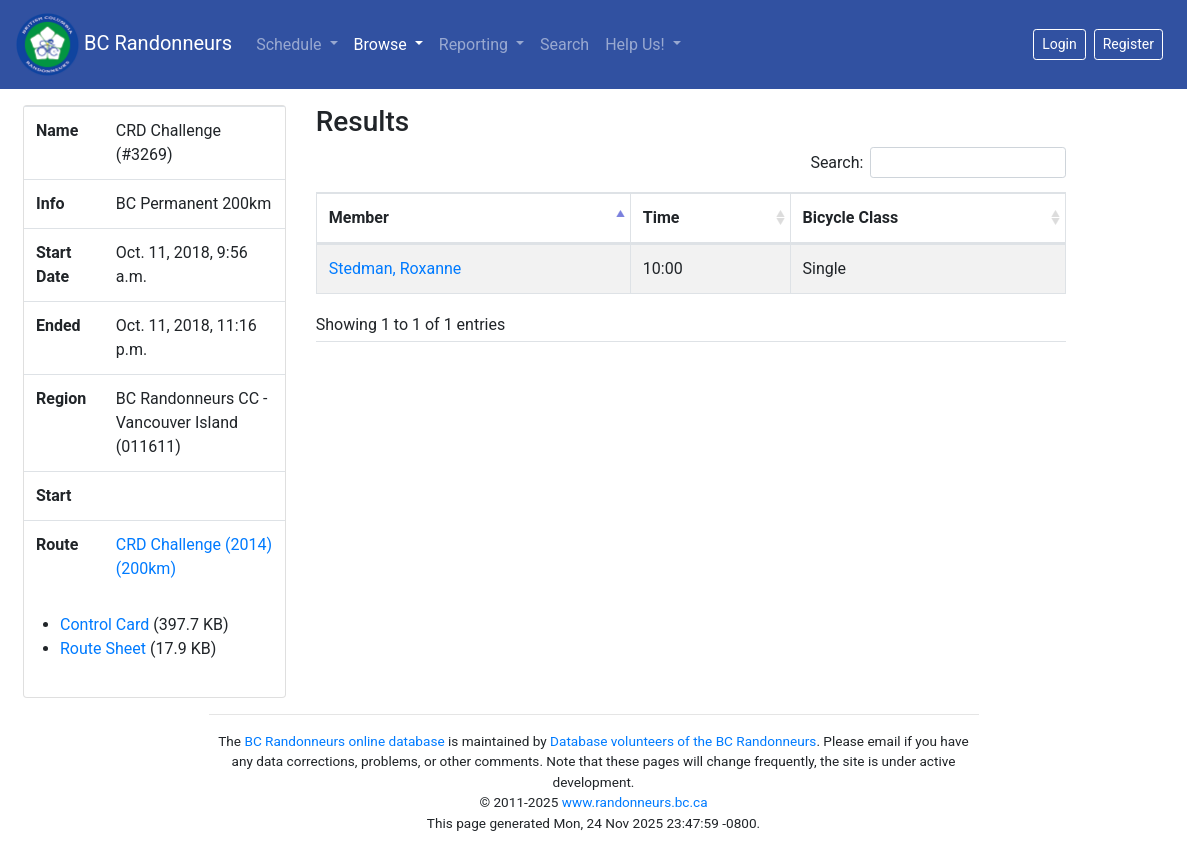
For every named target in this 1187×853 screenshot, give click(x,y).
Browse (392, 43)
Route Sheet (103, 648)
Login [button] (1059, 44)
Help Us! (636, 44)
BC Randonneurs (124, 44)
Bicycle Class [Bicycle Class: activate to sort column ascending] (851, 217)
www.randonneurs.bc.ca (635, 802)
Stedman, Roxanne (395, 268)
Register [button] (1128, 44)
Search (564, 44)
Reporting (475, 44)
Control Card (104, 624)
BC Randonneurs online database (344, 741)
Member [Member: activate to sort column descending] (359, 217)
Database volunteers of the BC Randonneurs (683, 741)
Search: (938, 162)
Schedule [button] (290, 44)
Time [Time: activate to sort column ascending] (661, 217)
